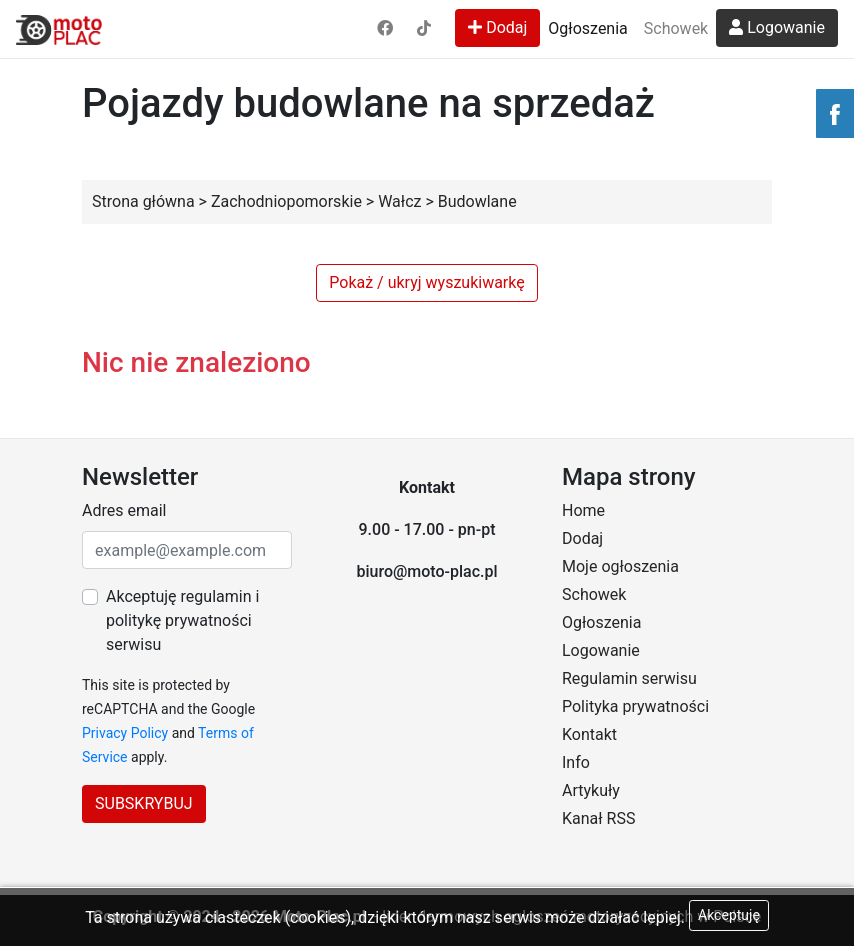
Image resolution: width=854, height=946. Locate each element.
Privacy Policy (125, 733)
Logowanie (777, 27)
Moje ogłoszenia (620, 566)
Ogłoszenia (587, 28)
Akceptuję (729, 915)
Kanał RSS (598, 818)
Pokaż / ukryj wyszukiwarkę (426, 282)
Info (576, 762)
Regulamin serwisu (629, 678)
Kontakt (589, 734)
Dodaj (497, 27)
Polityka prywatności (635, 706)
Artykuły (591, 790)
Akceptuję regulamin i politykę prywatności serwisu (182, 620)
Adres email (124, 510)
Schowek (676, 28)
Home (583, 510)
